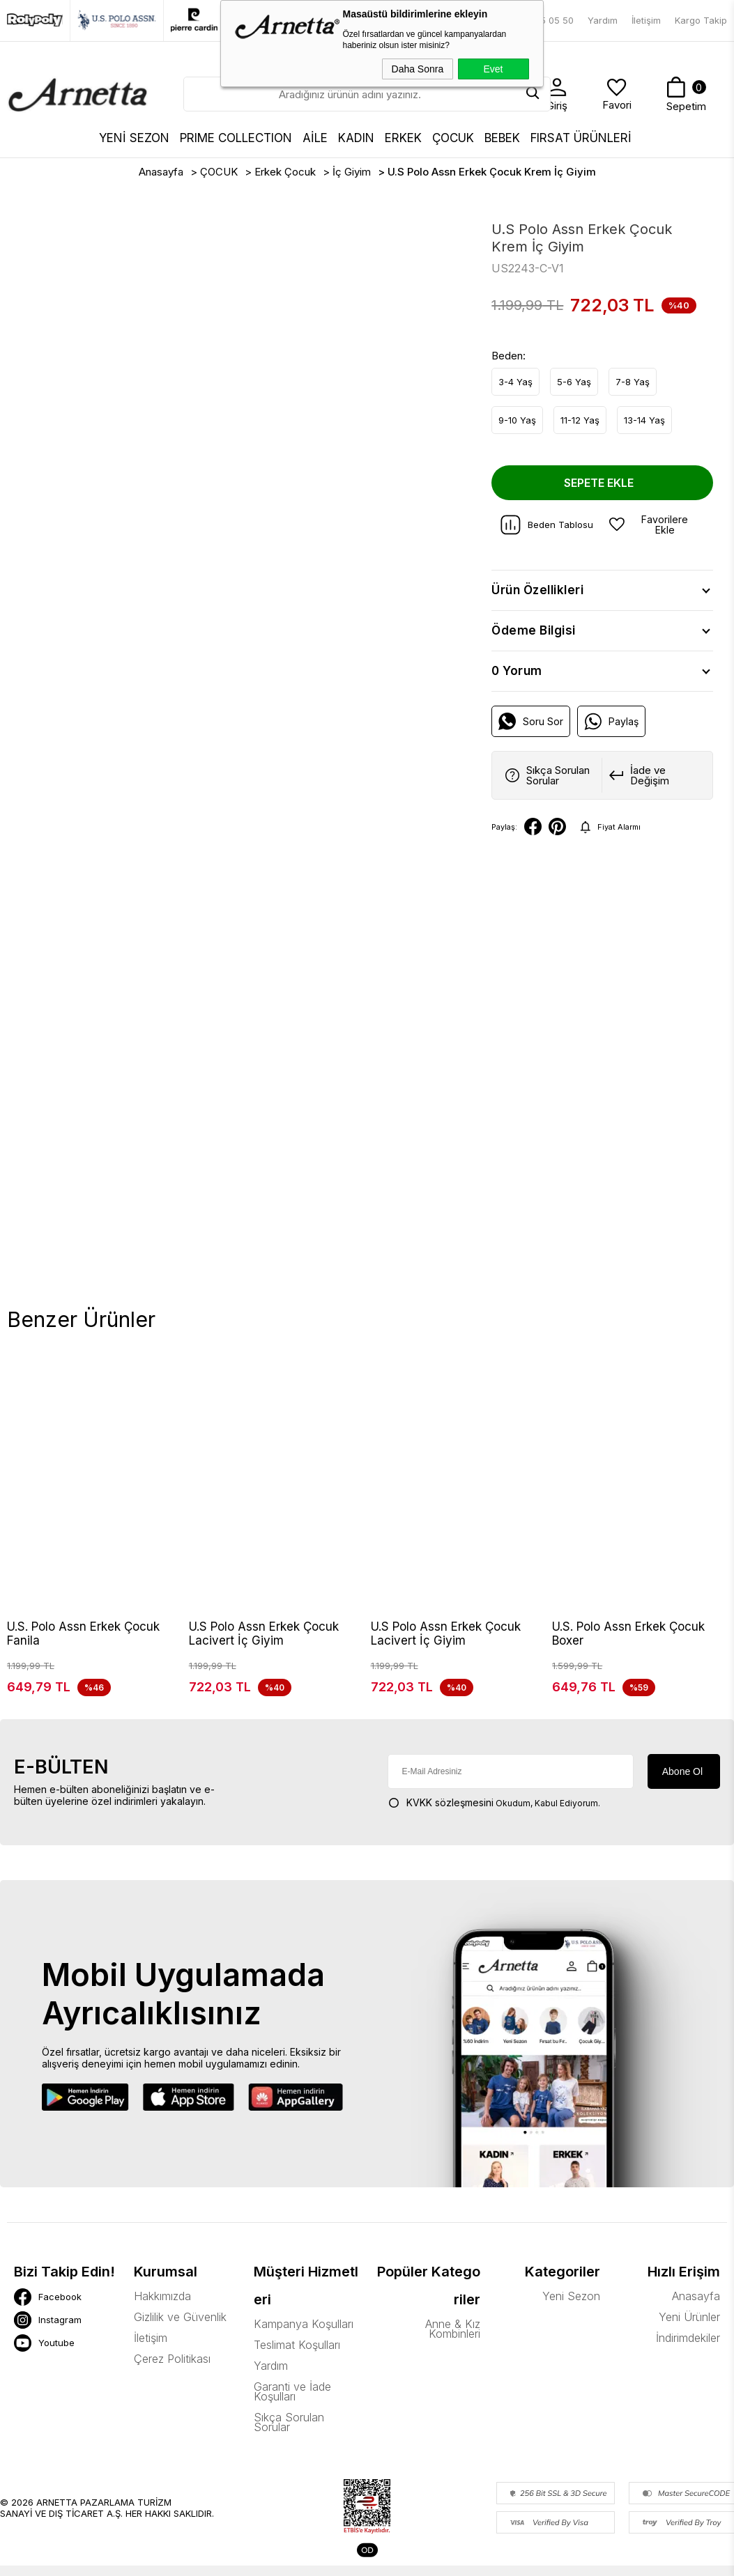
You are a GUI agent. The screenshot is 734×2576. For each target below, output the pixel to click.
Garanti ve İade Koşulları (292, 2407)
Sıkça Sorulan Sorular (289, 2437)
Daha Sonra (418, 69)
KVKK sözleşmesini (450, 1818)
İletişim (646, 20)
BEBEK (502, 138)
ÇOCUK (453, 138)
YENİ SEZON (134, 138)
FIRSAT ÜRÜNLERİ (581, 138)
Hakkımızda (162, 2311)
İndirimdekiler (688, 2353)
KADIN (356, 138)
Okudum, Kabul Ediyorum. (494, 1818)
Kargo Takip (701, 20)
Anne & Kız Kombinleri (452, 2344)
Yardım (603, 20)
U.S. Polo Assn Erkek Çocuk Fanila (83, 1633)
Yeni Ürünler (689, 2332)
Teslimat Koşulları (297, 2360)
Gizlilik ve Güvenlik (180, 2332)
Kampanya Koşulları (303, 2339)
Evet (493, 69)
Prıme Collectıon (236, 138)
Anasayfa (696, 2311)
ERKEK (403, 138)
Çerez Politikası (172, 2374)
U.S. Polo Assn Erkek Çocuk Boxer (628, 1633)
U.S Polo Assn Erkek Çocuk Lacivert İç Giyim (264, 1633)
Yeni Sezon (571, 2311)
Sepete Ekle (599, 483)
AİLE (315, 138)
